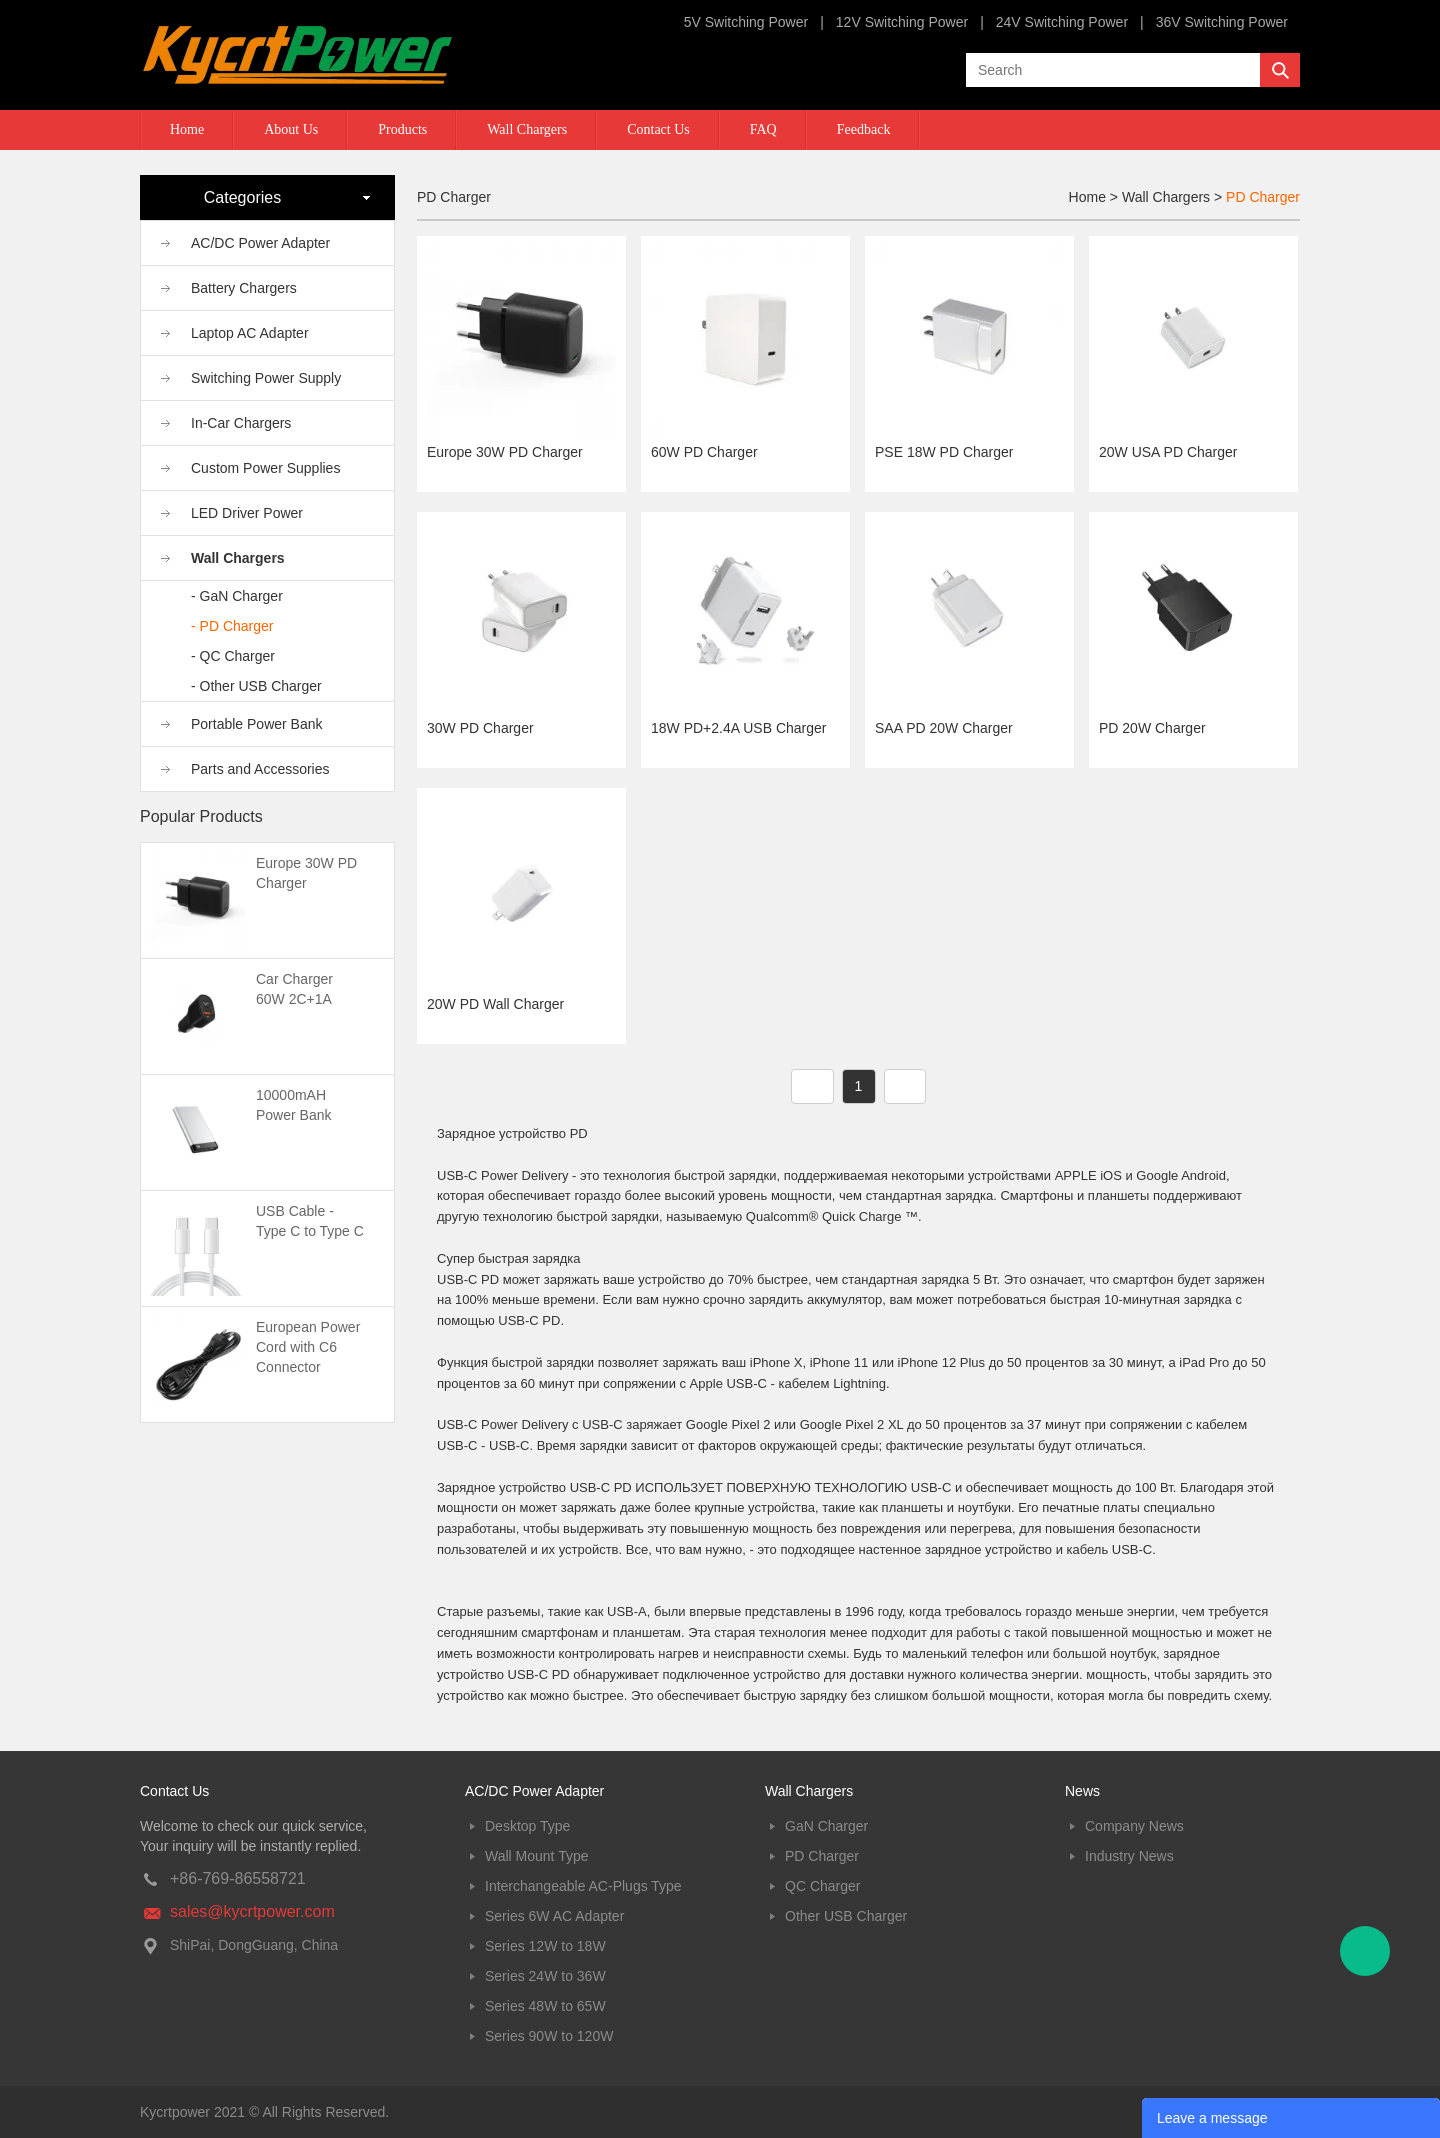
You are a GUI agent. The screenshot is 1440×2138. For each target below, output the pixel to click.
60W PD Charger (704, 452)
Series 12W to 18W (545, 1946)
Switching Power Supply (266, 378)
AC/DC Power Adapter (260, 243)
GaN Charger (826, 1826)
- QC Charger (233, 656)
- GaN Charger (237, 596)
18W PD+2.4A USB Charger (738, 728)
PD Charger (1263, 197)
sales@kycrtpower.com (252, 1911)
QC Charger (822, 1886)
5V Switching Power (746, 22)
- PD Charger (232, 626)
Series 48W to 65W (545, 2006)
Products (402, 129)
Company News (1134, 1826)
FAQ (763, 129)
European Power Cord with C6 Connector (308, 1347)
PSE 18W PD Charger (944, 452)
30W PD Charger (480, 728)
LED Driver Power (247, 513)
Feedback (864, 129)
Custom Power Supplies (265, 468)
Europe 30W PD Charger (505, 452)
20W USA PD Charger (1168, 452)
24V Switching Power (1062, 22)
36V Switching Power (1222, 22)
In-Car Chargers (241, 423)
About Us (291, 129)
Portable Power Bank (257, 724)
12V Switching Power (902, 22)
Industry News (1129, 1856)
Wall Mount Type (537, 1856)
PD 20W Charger (1152, 728)
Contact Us (658, 129)
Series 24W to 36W (545, 1976)
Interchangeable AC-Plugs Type (583, 1886)
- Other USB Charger (256, 686)
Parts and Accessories (260, 769)
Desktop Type (527, 1826)
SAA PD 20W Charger (944, 728)
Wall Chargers (527, 129)
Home (187, 129)
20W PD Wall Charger (495, 1004)
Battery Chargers (244, 288)
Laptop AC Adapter (250, 333)
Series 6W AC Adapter (554, 1916)
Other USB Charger (846, 1916)
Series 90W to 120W (549, 2036)
